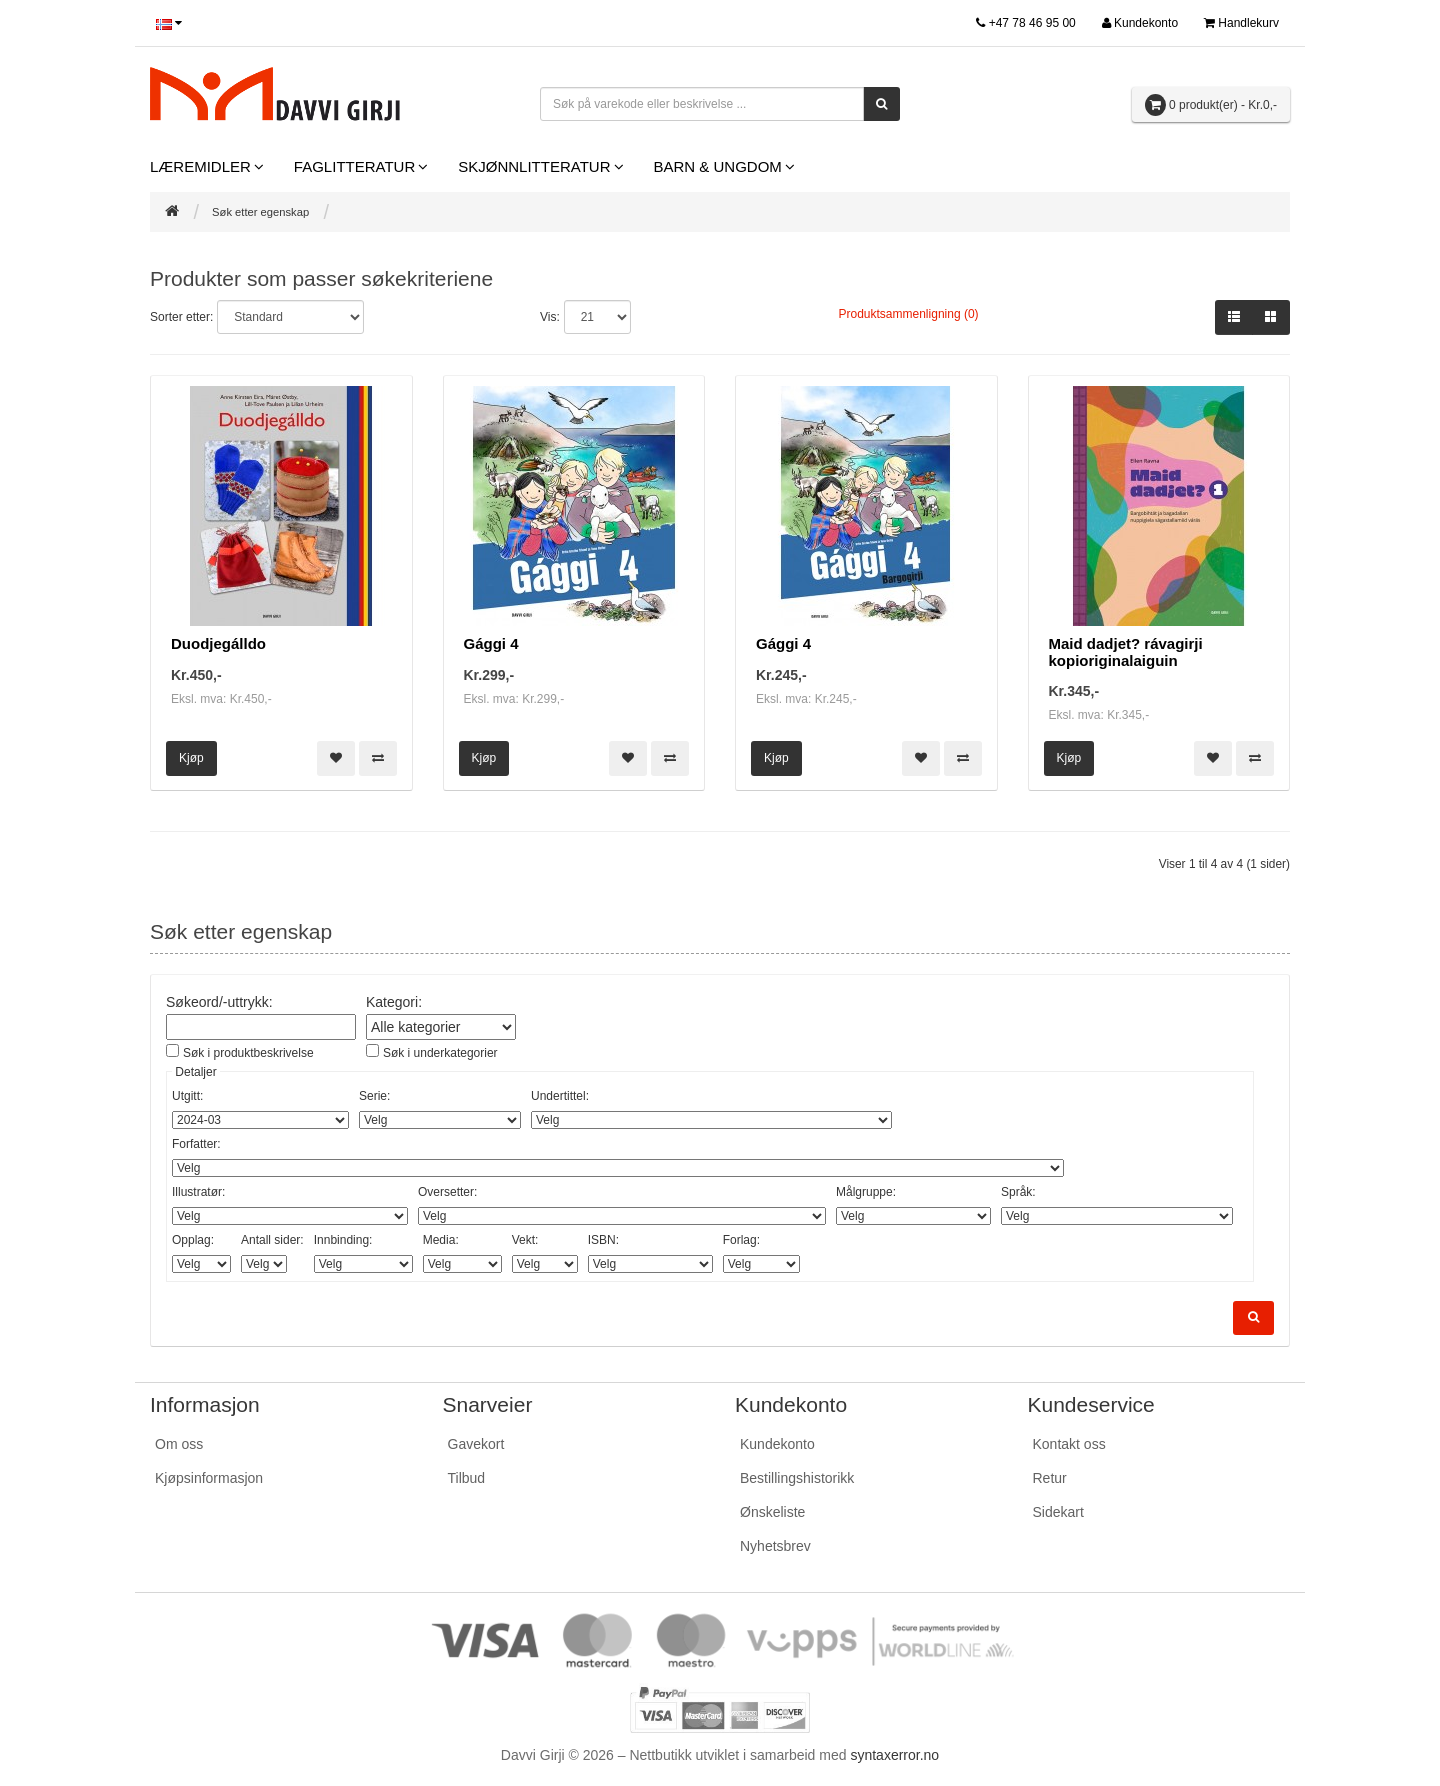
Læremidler (200, 166)
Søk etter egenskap (260, 212)
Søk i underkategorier (440, 1053)
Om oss (179, 1443)
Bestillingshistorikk (797, 1477)
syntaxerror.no (894, 1754)
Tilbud (467, 1477)
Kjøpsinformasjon (209, 1477)
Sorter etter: (181, 317)
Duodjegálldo (218, 643)
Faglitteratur (354, 166)
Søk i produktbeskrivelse (248, 1053)
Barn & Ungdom (718, 166)
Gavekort (476, 1443)
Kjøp (191, 758)
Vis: (550, 317)
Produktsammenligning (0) (909, 314)
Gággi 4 (491, 643)
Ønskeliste (772, 1511)
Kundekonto (777, 1443)
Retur (1050, 1477)
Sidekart (1058, 1511)
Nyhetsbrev (775, 1545)
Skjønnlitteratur (534, 166)
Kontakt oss (1069, 1443)
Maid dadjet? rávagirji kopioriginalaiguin (1126, 652)
